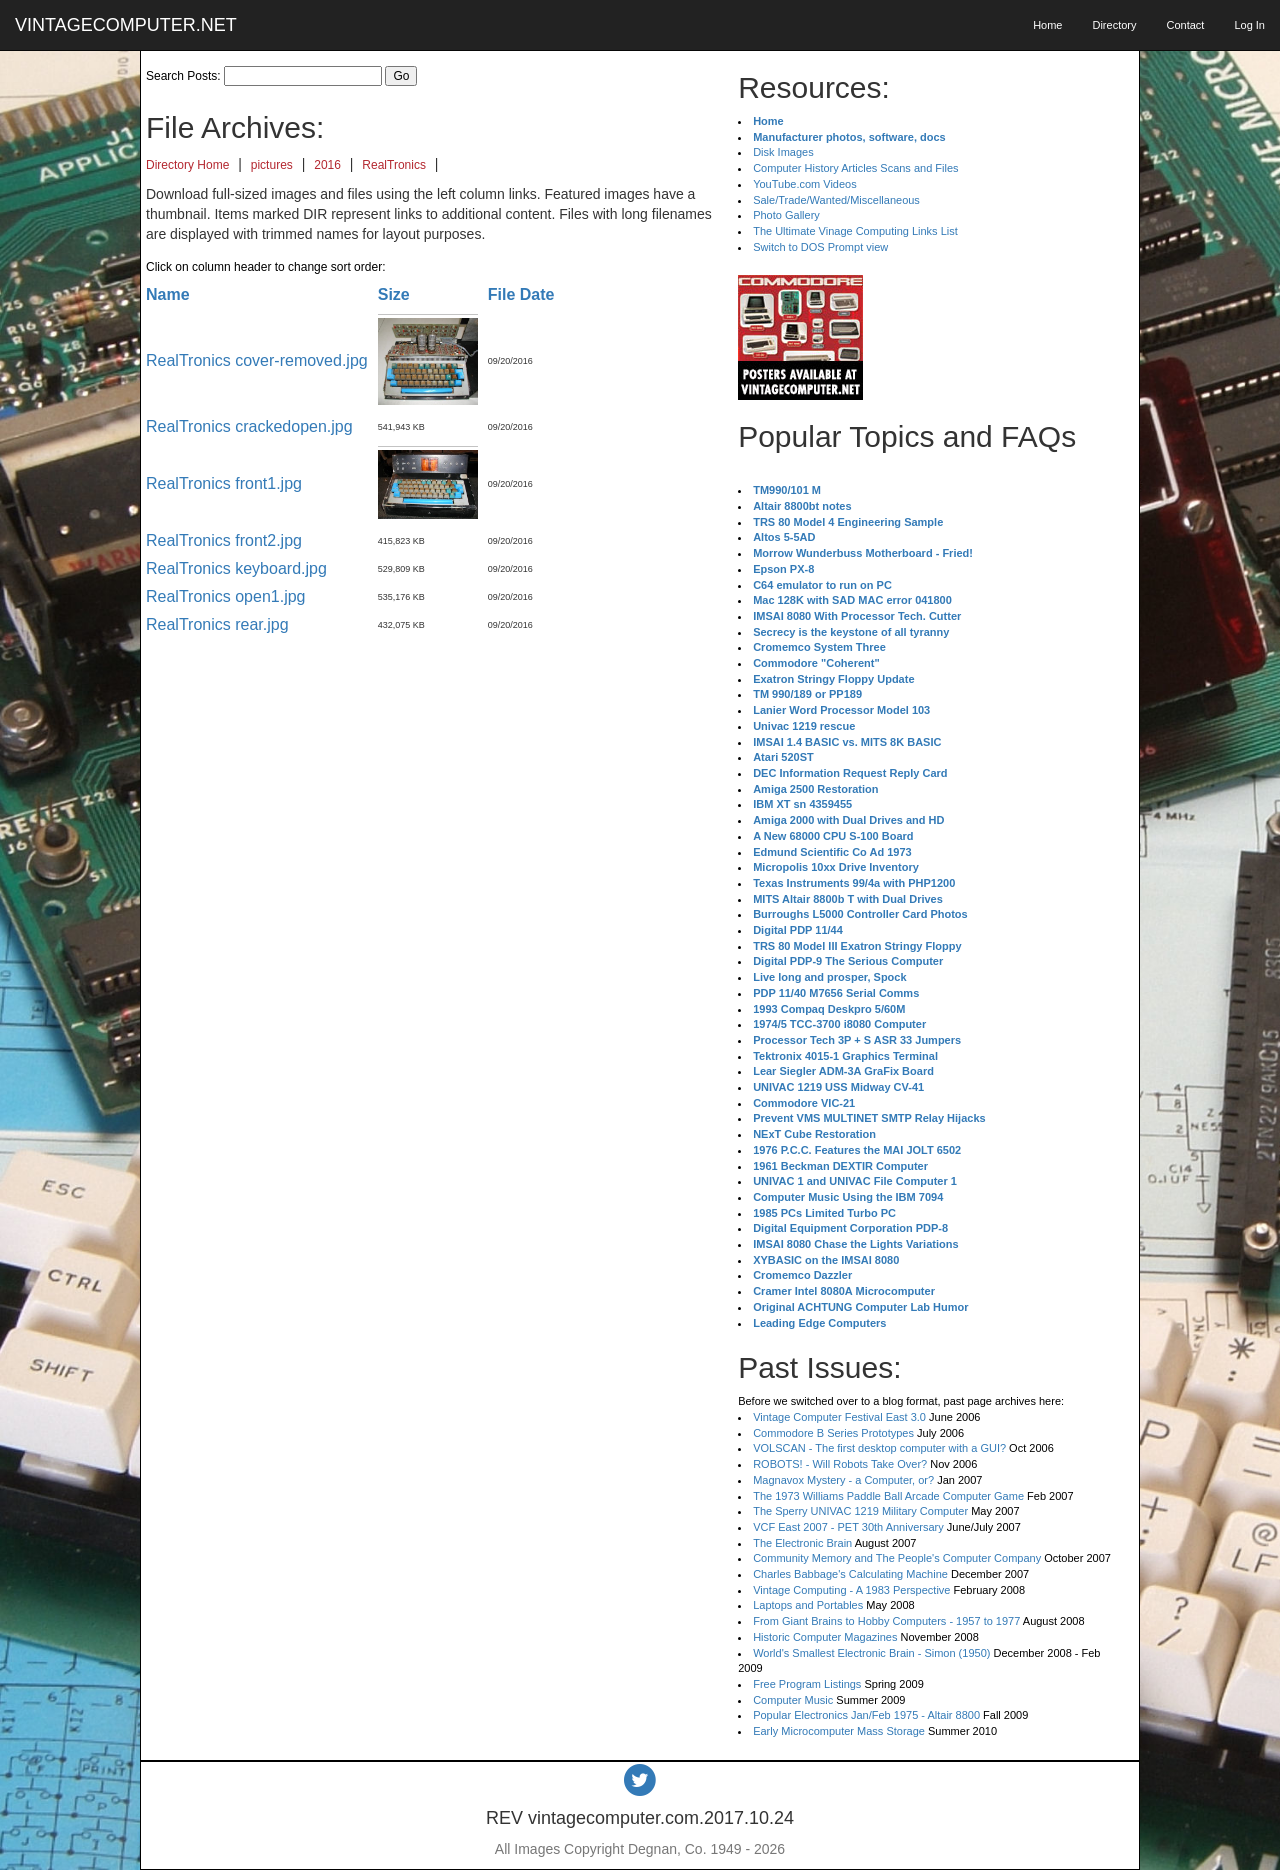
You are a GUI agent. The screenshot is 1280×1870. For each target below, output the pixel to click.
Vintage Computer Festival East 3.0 (839, 1417)
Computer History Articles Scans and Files (855, 168)
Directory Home (187, 165)
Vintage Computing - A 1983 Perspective (851, 1590)
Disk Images (783, 152)
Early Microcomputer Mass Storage (839, 1731)
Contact (1185, 25)
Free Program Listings (807, 1684)
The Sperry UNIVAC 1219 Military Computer (860, 1511)
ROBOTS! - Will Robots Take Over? (840, 1464)
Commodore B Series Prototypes (833, 1433)
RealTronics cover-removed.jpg (257, 360)
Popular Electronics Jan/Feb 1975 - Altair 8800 (866, 1715)
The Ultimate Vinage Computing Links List (855, 231)
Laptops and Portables (808, 1605)
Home (1047, 25)
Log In (1249, 25)
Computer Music (793, 1700)
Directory (1114, 25)
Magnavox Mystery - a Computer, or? (843, 1480)
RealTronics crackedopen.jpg (249, 426)
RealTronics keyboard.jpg (236, 568)
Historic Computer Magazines (825, 1637)
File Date (521, 294)
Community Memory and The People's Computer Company (897, 1558)
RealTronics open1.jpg (226, 596)
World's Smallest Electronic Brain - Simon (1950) (871, 1653)
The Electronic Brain (802, 1543)
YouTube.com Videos (805, 184)
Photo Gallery (786, 215)
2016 (327, 165)
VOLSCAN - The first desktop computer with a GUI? (879, 1448)
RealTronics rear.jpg (217, 624)
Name (168, 294)
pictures (272, 165)
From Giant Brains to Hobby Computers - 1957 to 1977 (886, 1621)
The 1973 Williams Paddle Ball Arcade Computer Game (888, 1496)
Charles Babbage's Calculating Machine (850, 1574)
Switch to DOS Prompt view (820, 247)
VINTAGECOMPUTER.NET (126, 25)
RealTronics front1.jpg (224, 483)
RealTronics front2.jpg (224, 540)
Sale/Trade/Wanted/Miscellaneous (836, 200)
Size (394, 294)
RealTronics (394, 165)
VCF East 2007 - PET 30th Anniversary (848, 1527)
